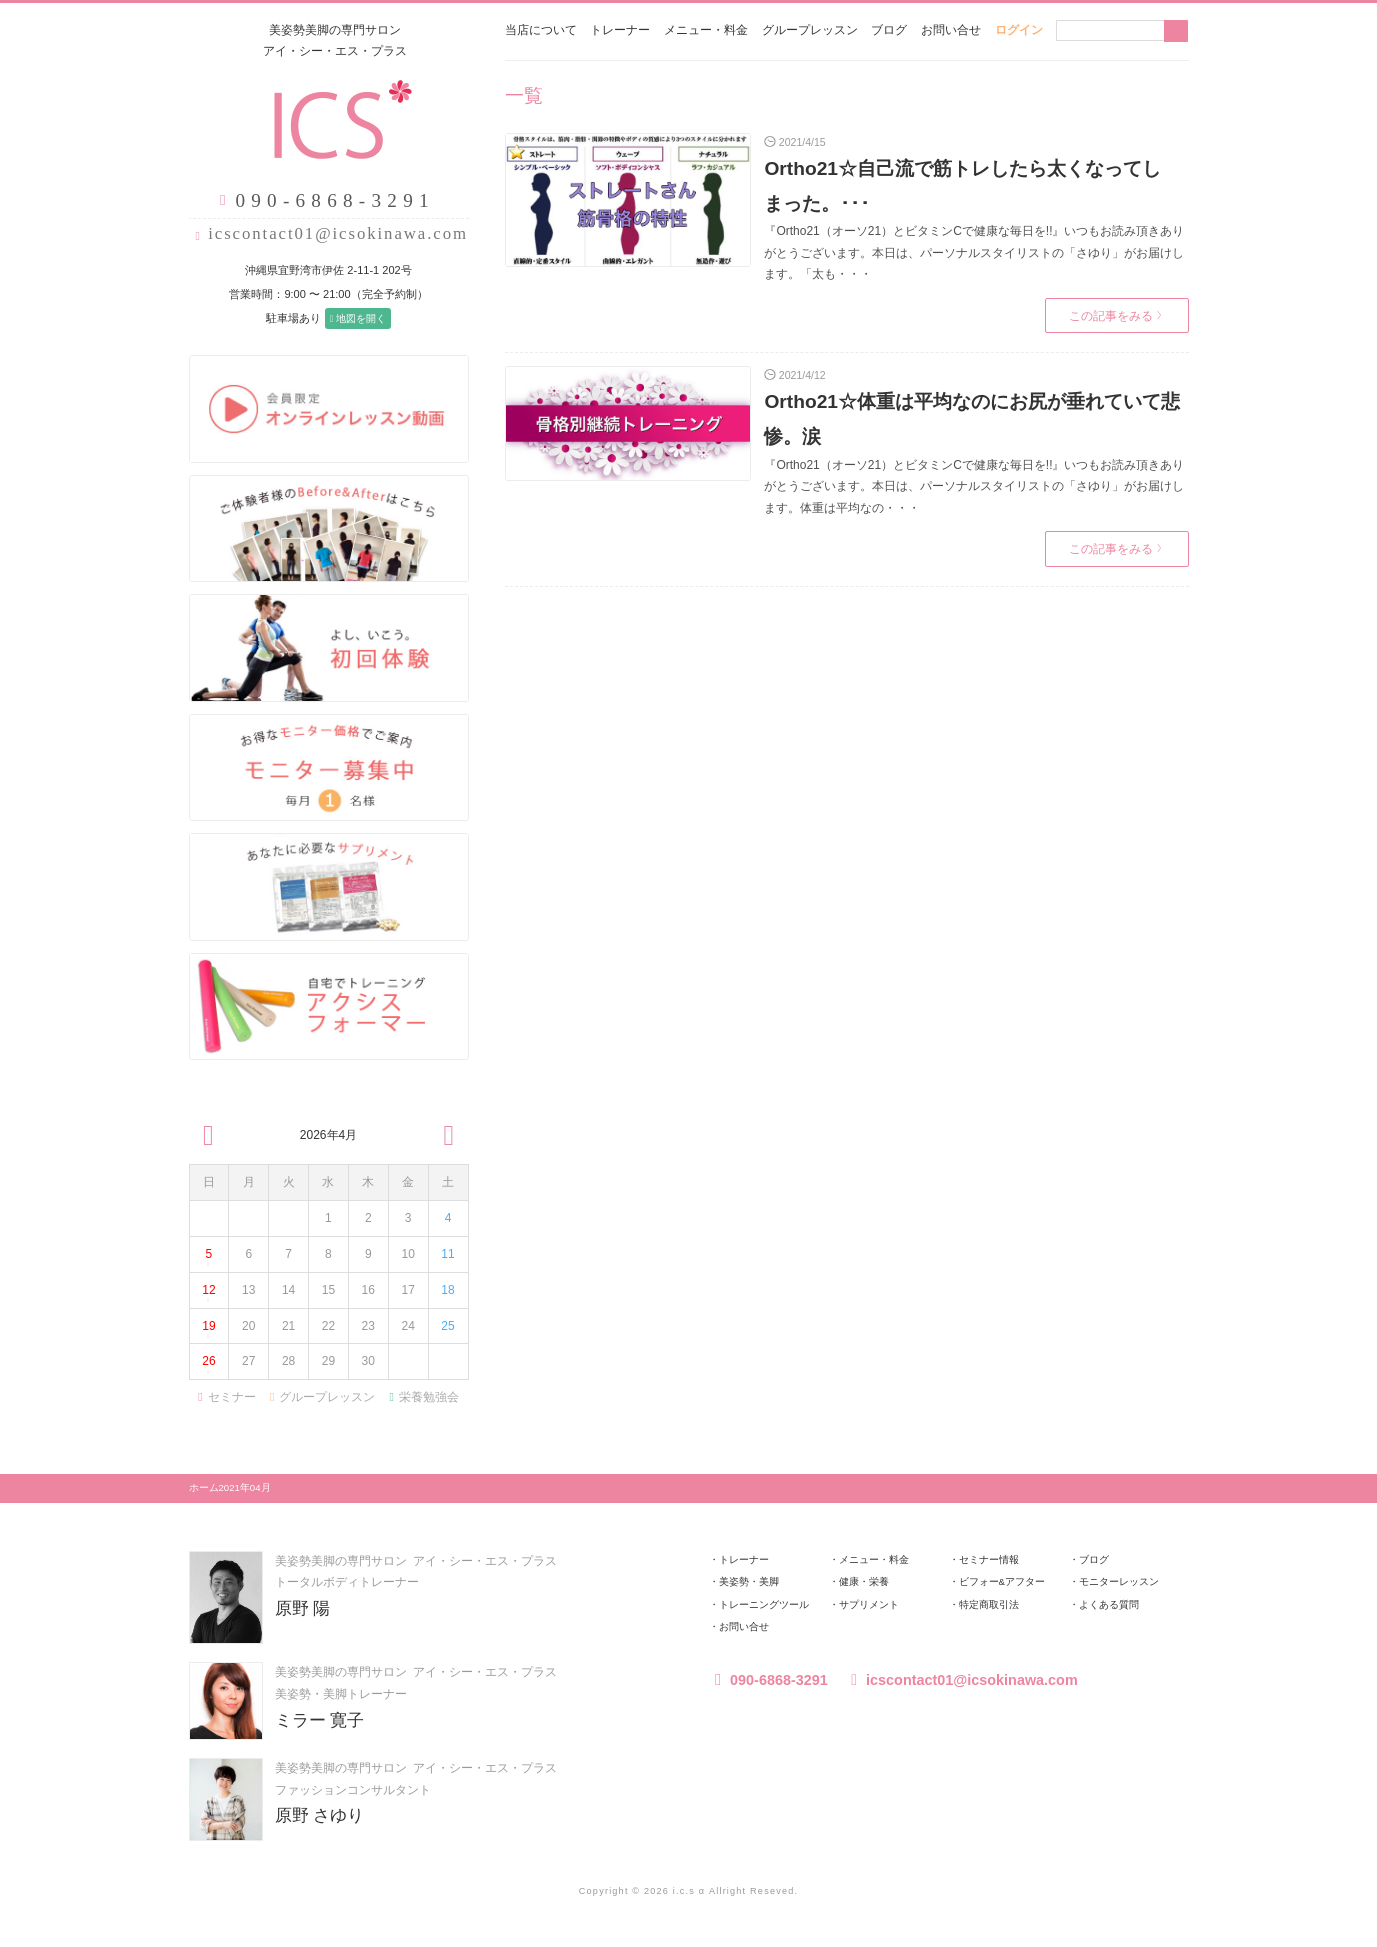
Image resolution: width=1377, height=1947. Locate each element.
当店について (541, 30)
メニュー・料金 (706, 30)
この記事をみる (1115, 316)
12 (209, 1295)
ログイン (1019, 30)
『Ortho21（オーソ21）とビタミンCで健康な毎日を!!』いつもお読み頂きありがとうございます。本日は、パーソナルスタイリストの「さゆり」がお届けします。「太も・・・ (974, 252)
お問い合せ (951, 30)
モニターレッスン (1119, 1581)
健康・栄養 (864, 1581)
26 (209, 1366)
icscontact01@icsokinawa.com (338, 233)
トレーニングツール (764, 1604)
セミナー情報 (989, 1559)
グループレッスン (810, 30)
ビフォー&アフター (1002, 1581)
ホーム (204, 1487)
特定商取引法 (989, 1604)
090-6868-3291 (768, 1680)
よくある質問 (1109, 1604)
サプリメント (869, 1604)
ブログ (889, 30)
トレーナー (620, 30)
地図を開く (358, 318)
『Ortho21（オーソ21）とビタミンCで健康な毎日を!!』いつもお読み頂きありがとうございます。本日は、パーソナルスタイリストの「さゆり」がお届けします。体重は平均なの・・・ (974, 486)
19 (209, 1331)
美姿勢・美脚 (749, 1581)
